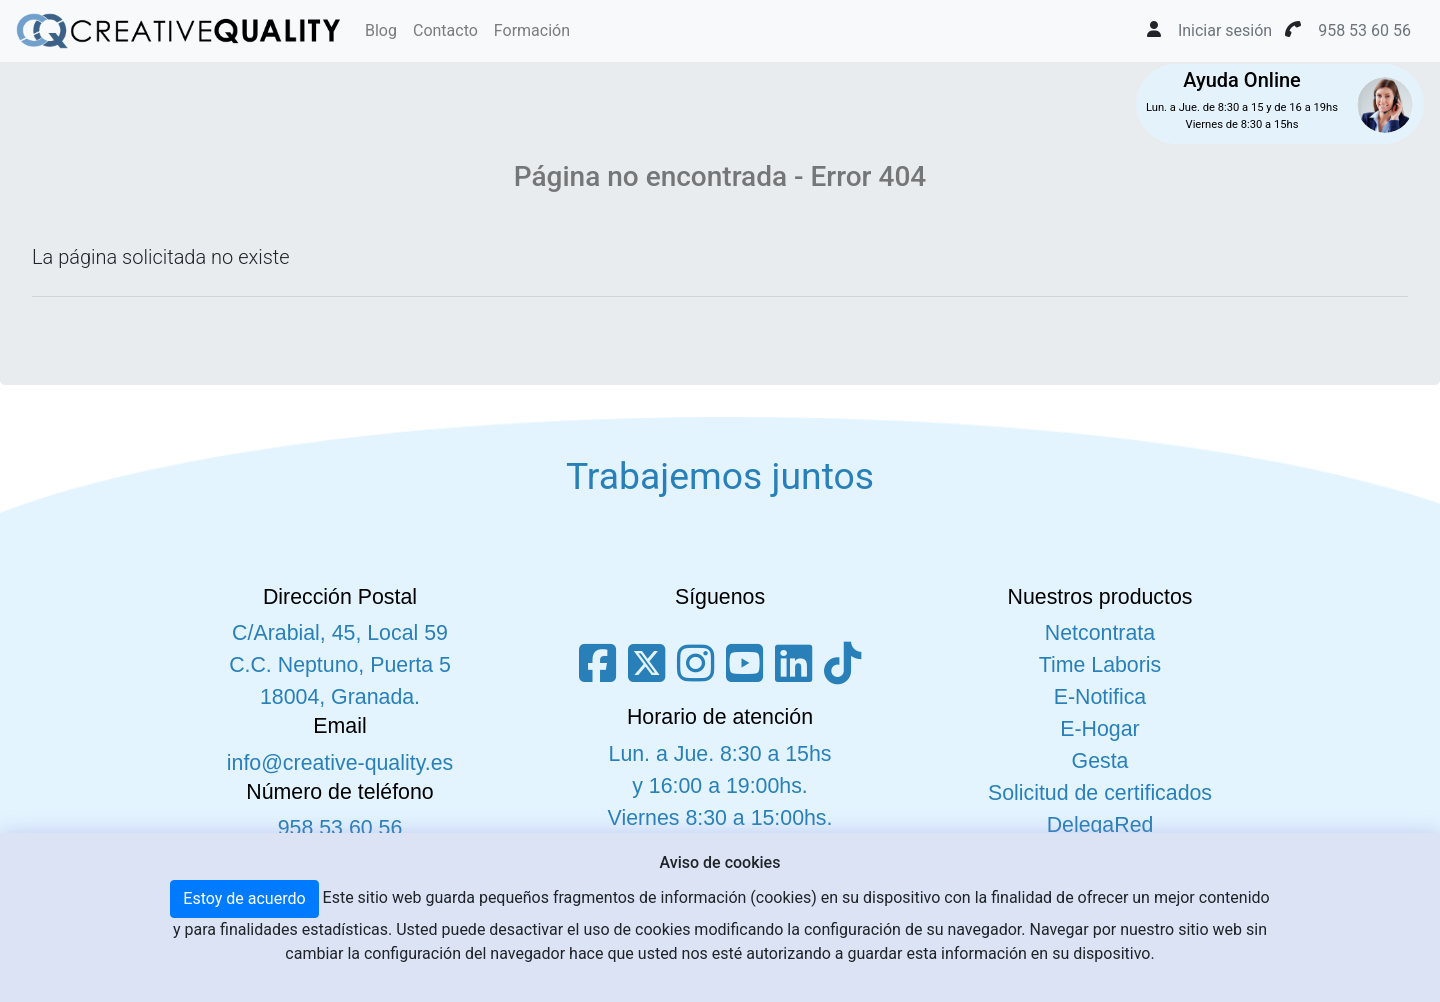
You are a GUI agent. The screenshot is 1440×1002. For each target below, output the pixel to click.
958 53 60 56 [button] (1364, 30)
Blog (381, 30)
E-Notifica (1100, 697)
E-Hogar (1099, 729)
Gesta (1100, 761)
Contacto (445, 30)
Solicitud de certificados (1100, 793)
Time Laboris (1100, 665)
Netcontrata (1100, 633)
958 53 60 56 (340, 828)
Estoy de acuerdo (244, 898)
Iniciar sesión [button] (1225, 30)
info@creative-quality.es (340, 763)
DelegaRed (1100, 825)
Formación (532, 30)
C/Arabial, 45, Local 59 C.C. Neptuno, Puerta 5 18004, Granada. (340, 665)
